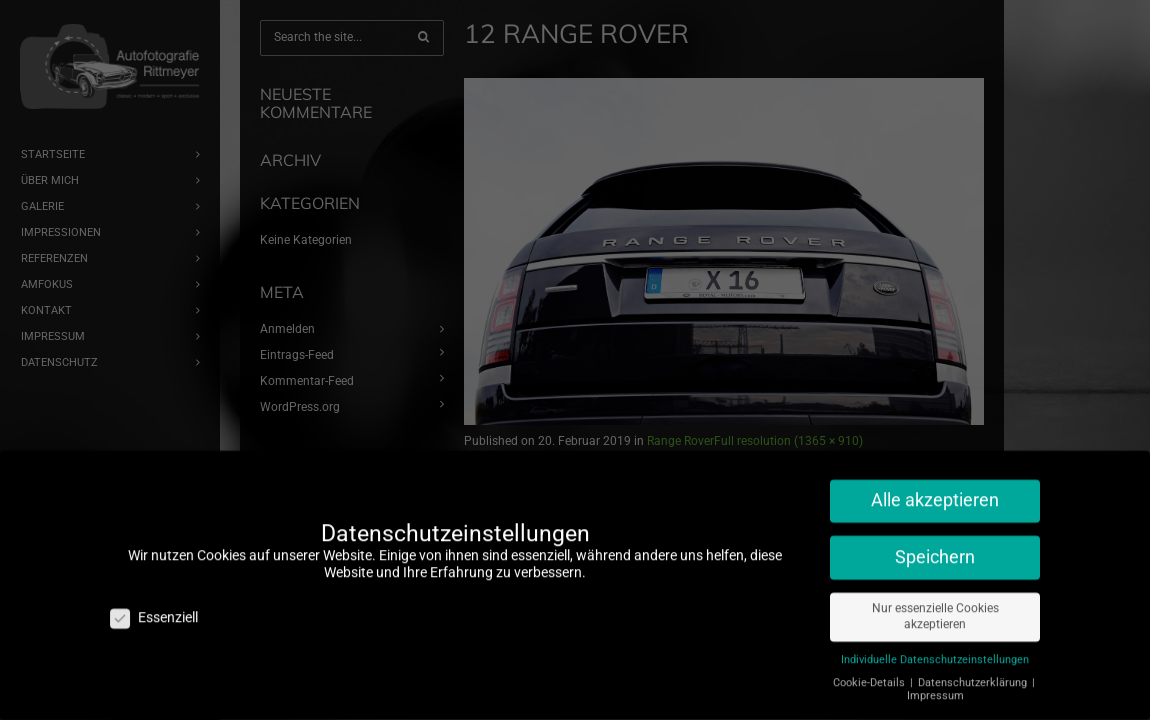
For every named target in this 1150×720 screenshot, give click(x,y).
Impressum (935, 687)
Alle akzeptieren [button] (935, 492)
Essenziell (154, 609)
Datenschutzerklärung (974, 674)
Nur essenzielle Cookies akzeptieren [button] (935, 607)
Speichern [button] (935, 548)
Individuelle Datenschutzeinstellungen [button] (935, 651)
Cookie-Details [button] (870, 674)
